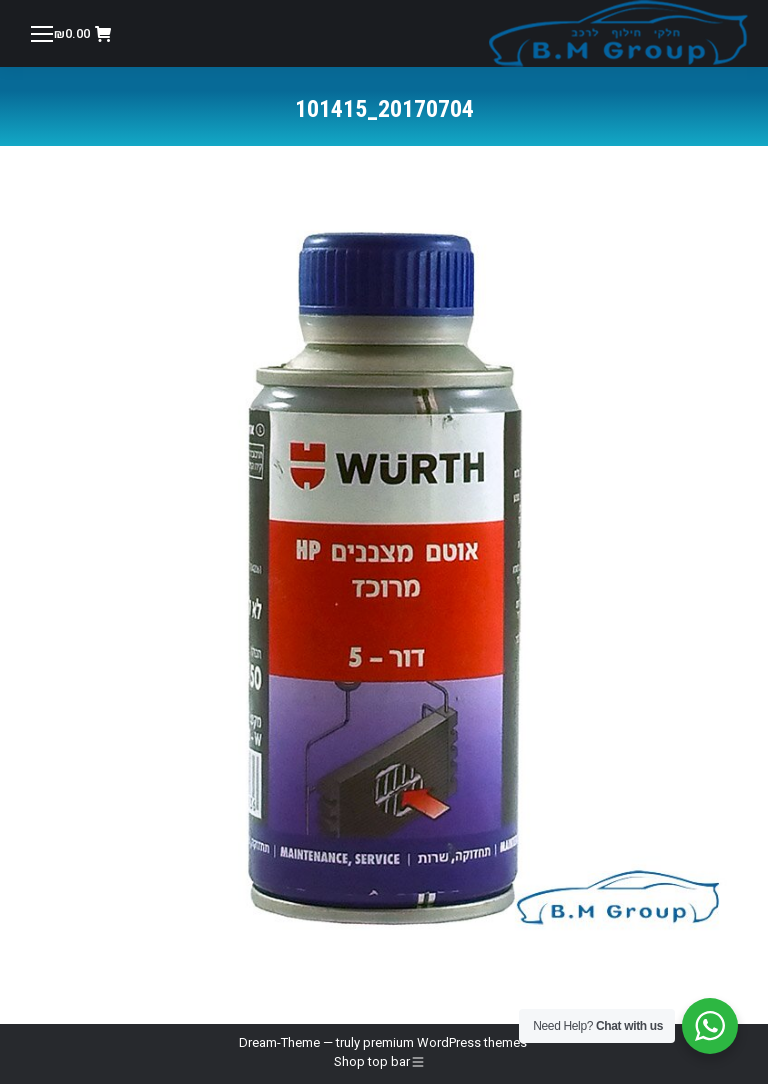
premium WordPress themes (445, 1042)
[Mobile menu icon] (42, 34)
